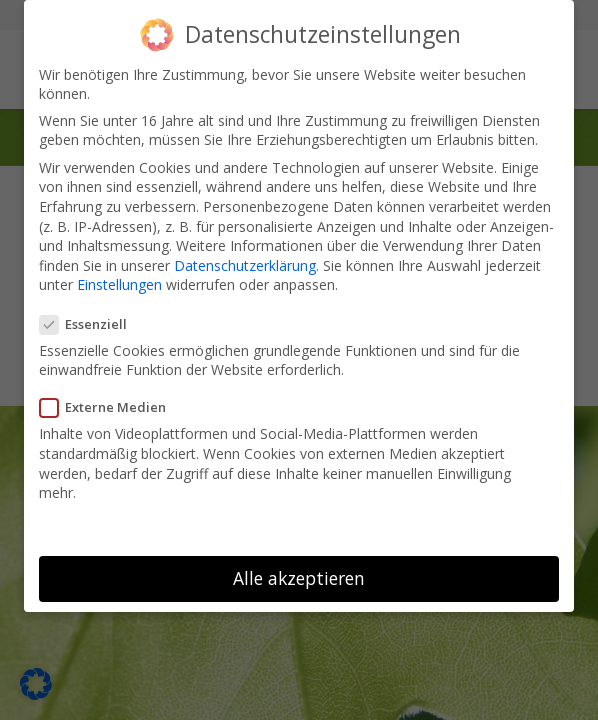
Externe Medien (109, 403)
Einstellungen (119, 280)
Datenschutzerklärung (245, 260)
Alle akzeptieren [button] (299, 573)
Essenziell (89, 319)
